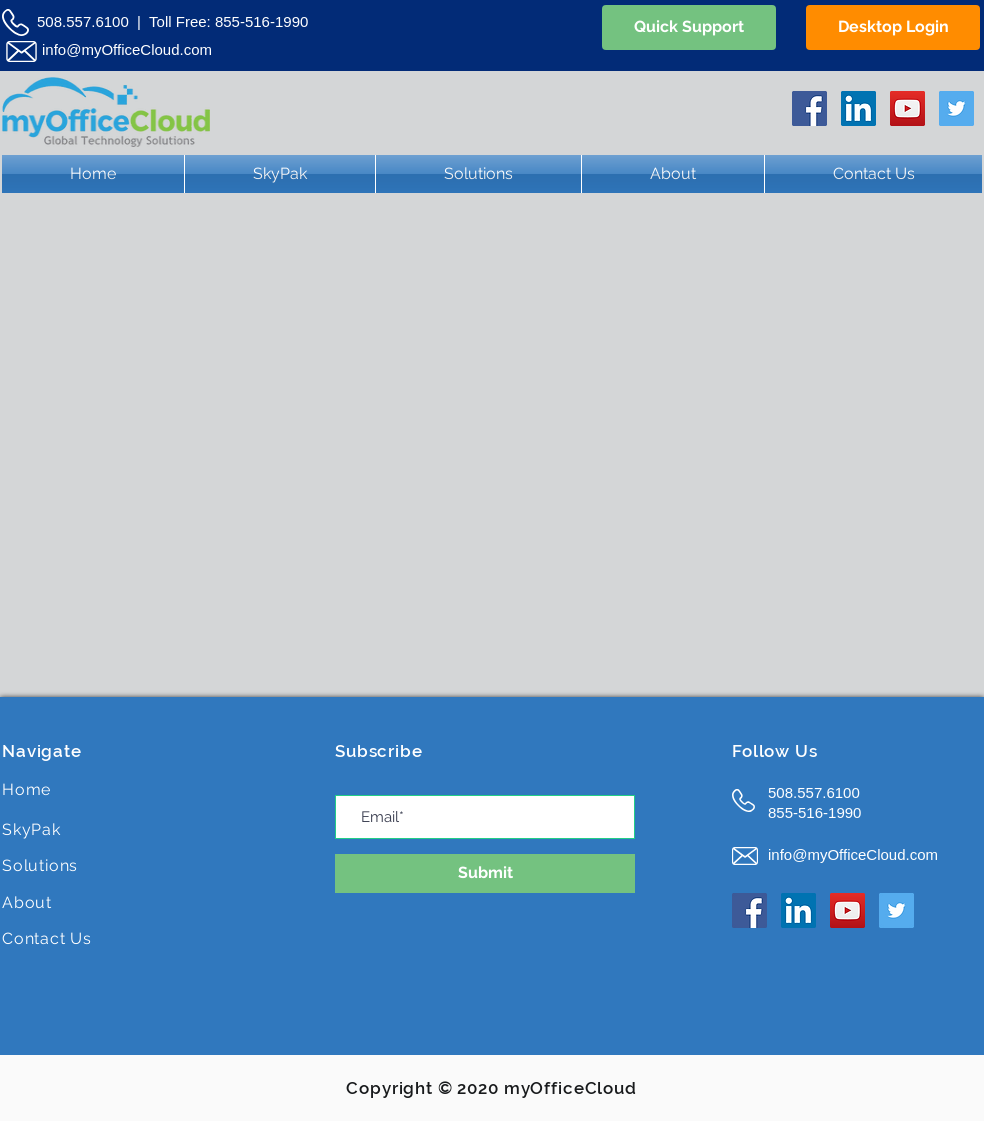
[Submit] (485, 873)
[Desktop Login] (893, 27)
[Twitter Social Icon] (956, 108)
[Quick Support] (689, 27)
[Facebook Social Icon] (809, 108)
